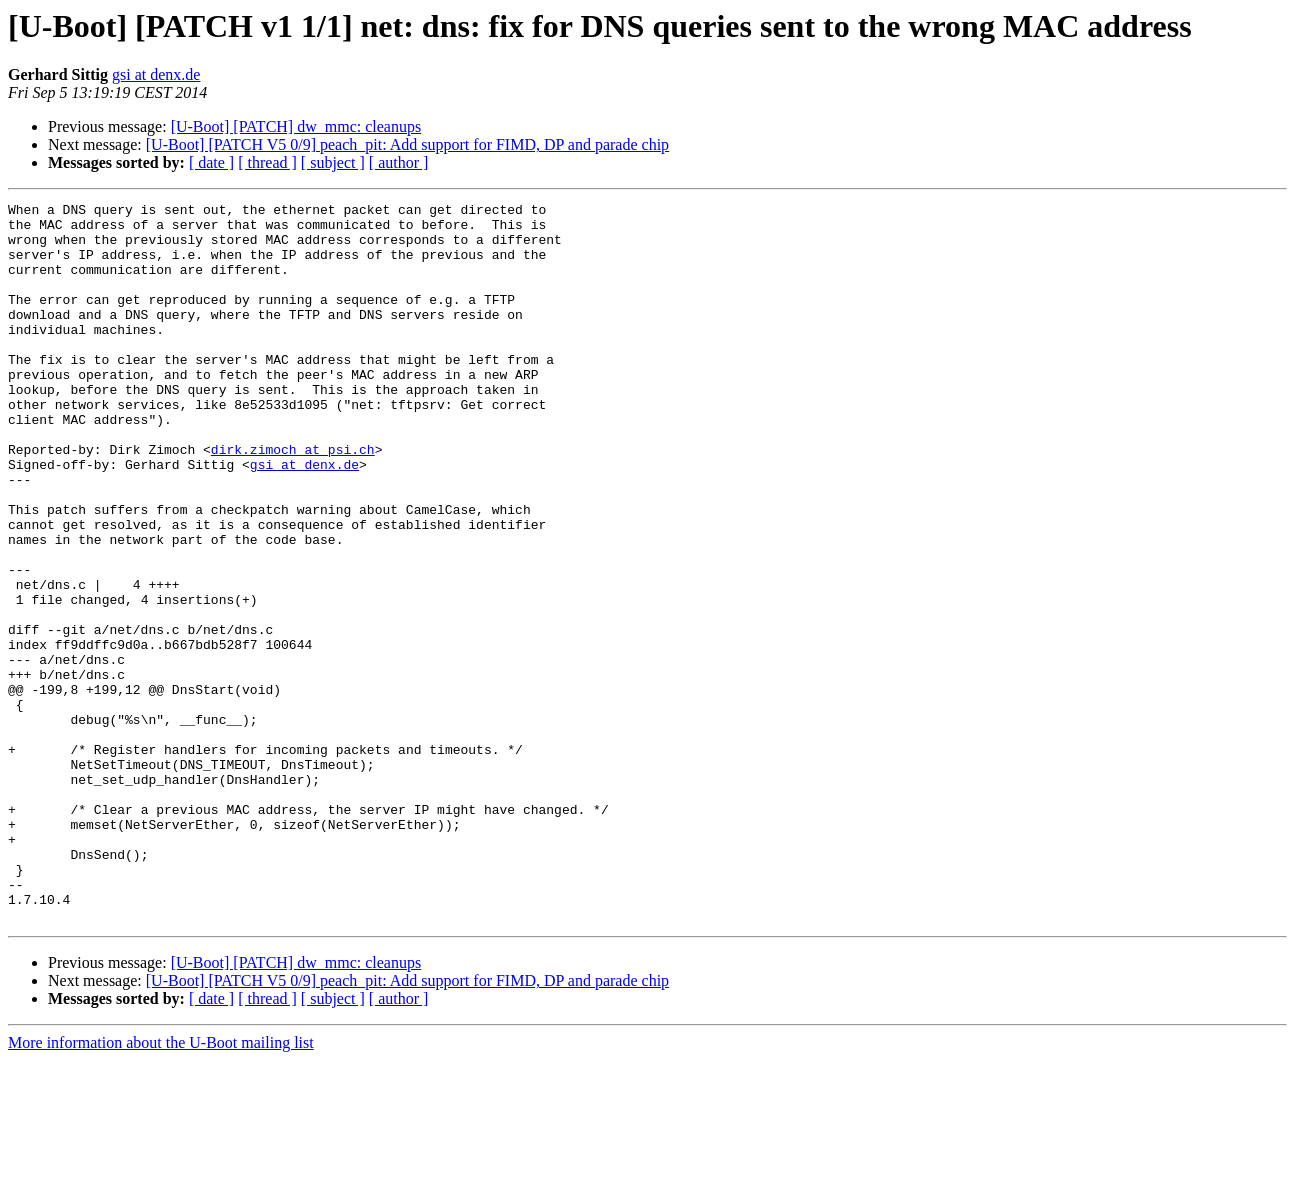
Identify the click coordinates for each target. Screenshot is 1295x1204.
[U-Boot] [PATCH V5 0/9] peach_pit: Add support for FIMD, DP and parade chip (407, 144)
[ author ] (399, 162)
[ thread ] (267, 162)
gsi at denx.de (156, 74)
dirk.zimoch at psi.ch (293, 500)
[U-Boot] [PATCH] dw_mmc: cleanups (296, 126)
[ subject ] (333, 162)
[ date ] (211, 162)
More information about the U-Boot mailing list (161, 1186)
